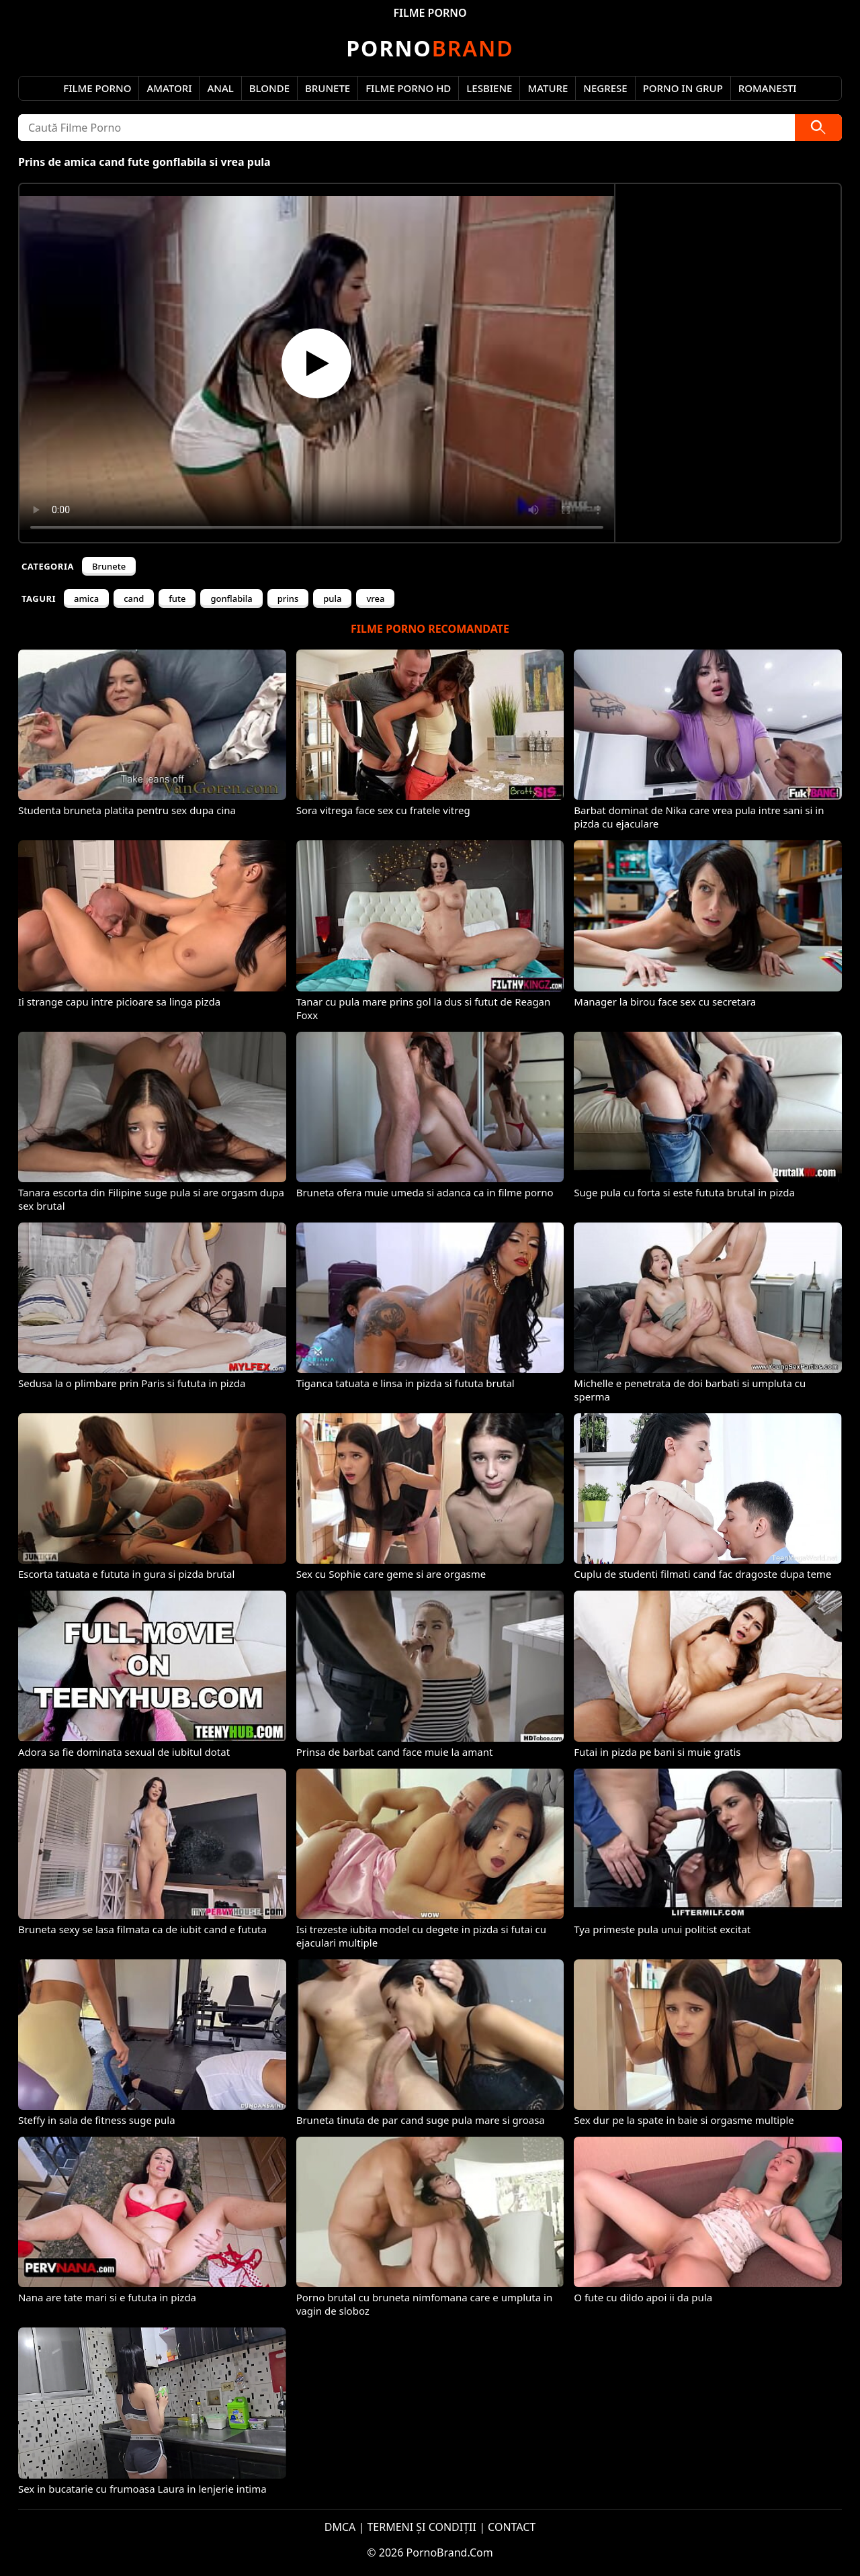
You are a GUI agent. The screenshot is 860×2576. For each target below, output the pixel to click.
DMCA (340, 2527)
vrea (375, 598)
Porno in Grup (683, 88)
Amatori (168, 88)
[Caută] (818, 127)
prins (288, 598)
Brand (429, 48)
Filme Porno (97, 88)
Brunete (327, 88)
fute (177, 598)
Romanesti (767, 88)
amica (86, 598)
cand (134, 598)
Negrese (605, 88)
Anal (220, 88)
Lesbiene (489, 88)
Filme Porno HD (408, 88)
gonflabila (231, 598)
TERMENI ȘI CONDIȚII (421, 2527)
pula (332, 598)
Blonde (269, 88)
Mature (547, 88)
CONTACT (511, 2527)
